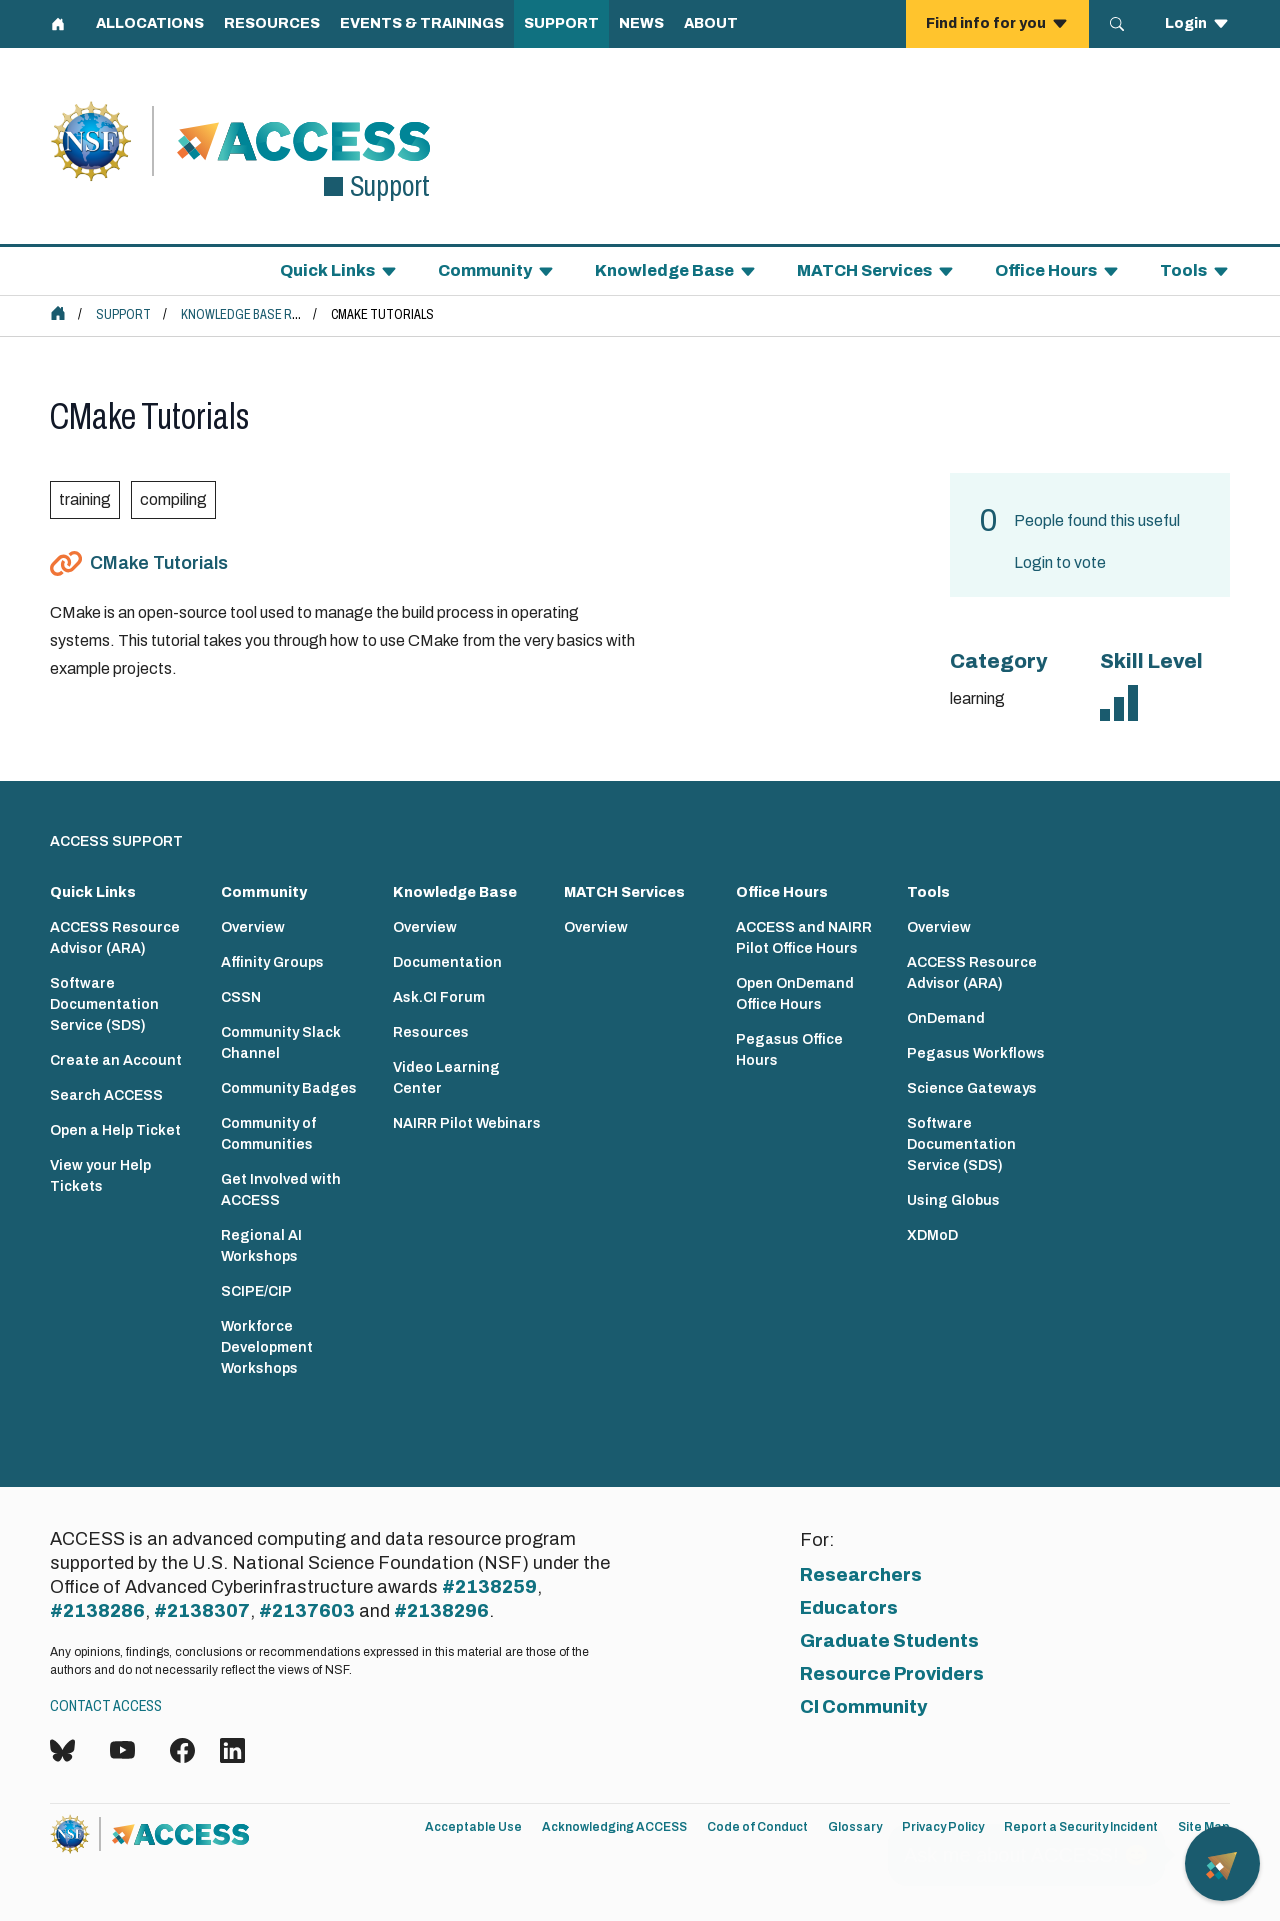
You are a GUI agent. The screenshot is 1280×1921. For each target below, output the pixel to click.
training (85, 499)
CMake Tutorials (159, 563)
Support (123, 314)
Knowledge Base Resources (267, 314)
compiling (173, 499)
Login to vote (1060, 562)
